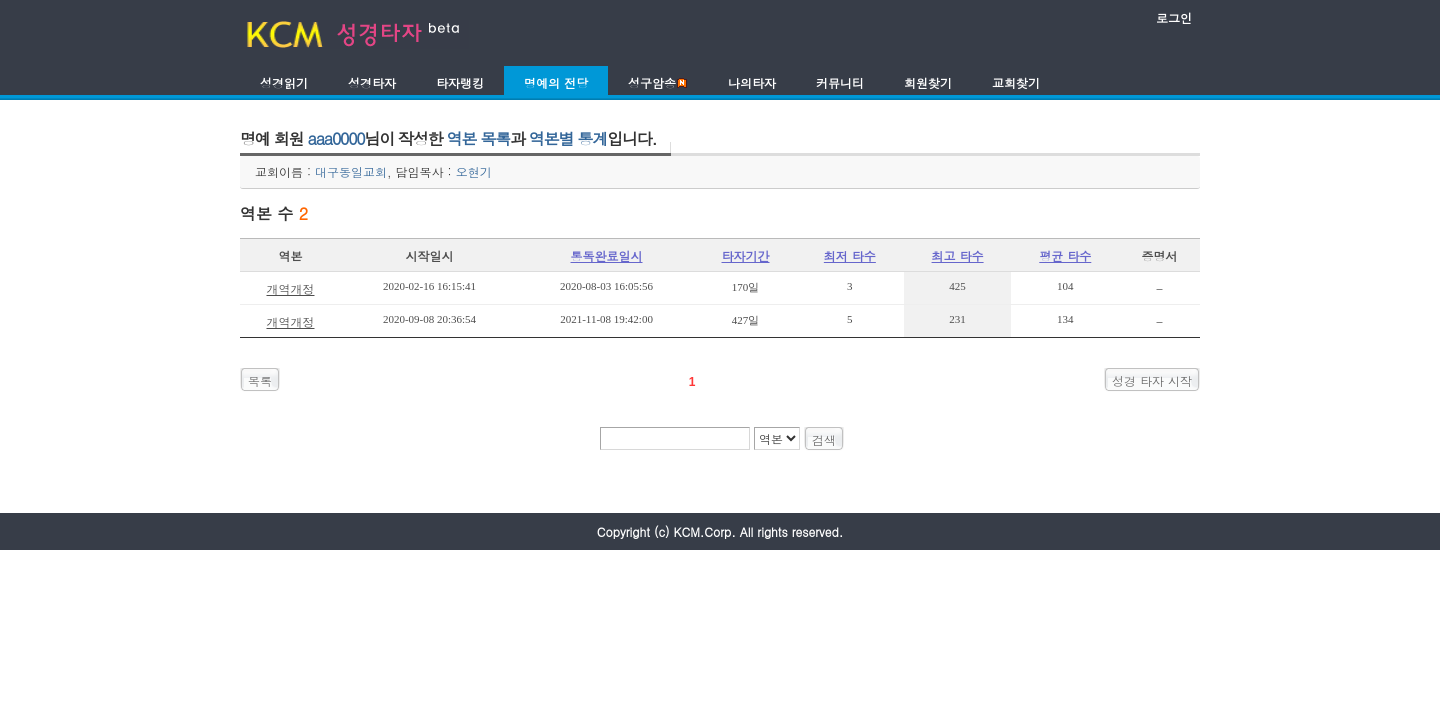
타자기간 (746, 255)
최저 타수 (850, 255)
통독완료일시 (607, 255)
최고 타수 (958, 255)
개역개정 (290, 288)
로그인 (1174, 17)
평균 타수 (1065, 255)
